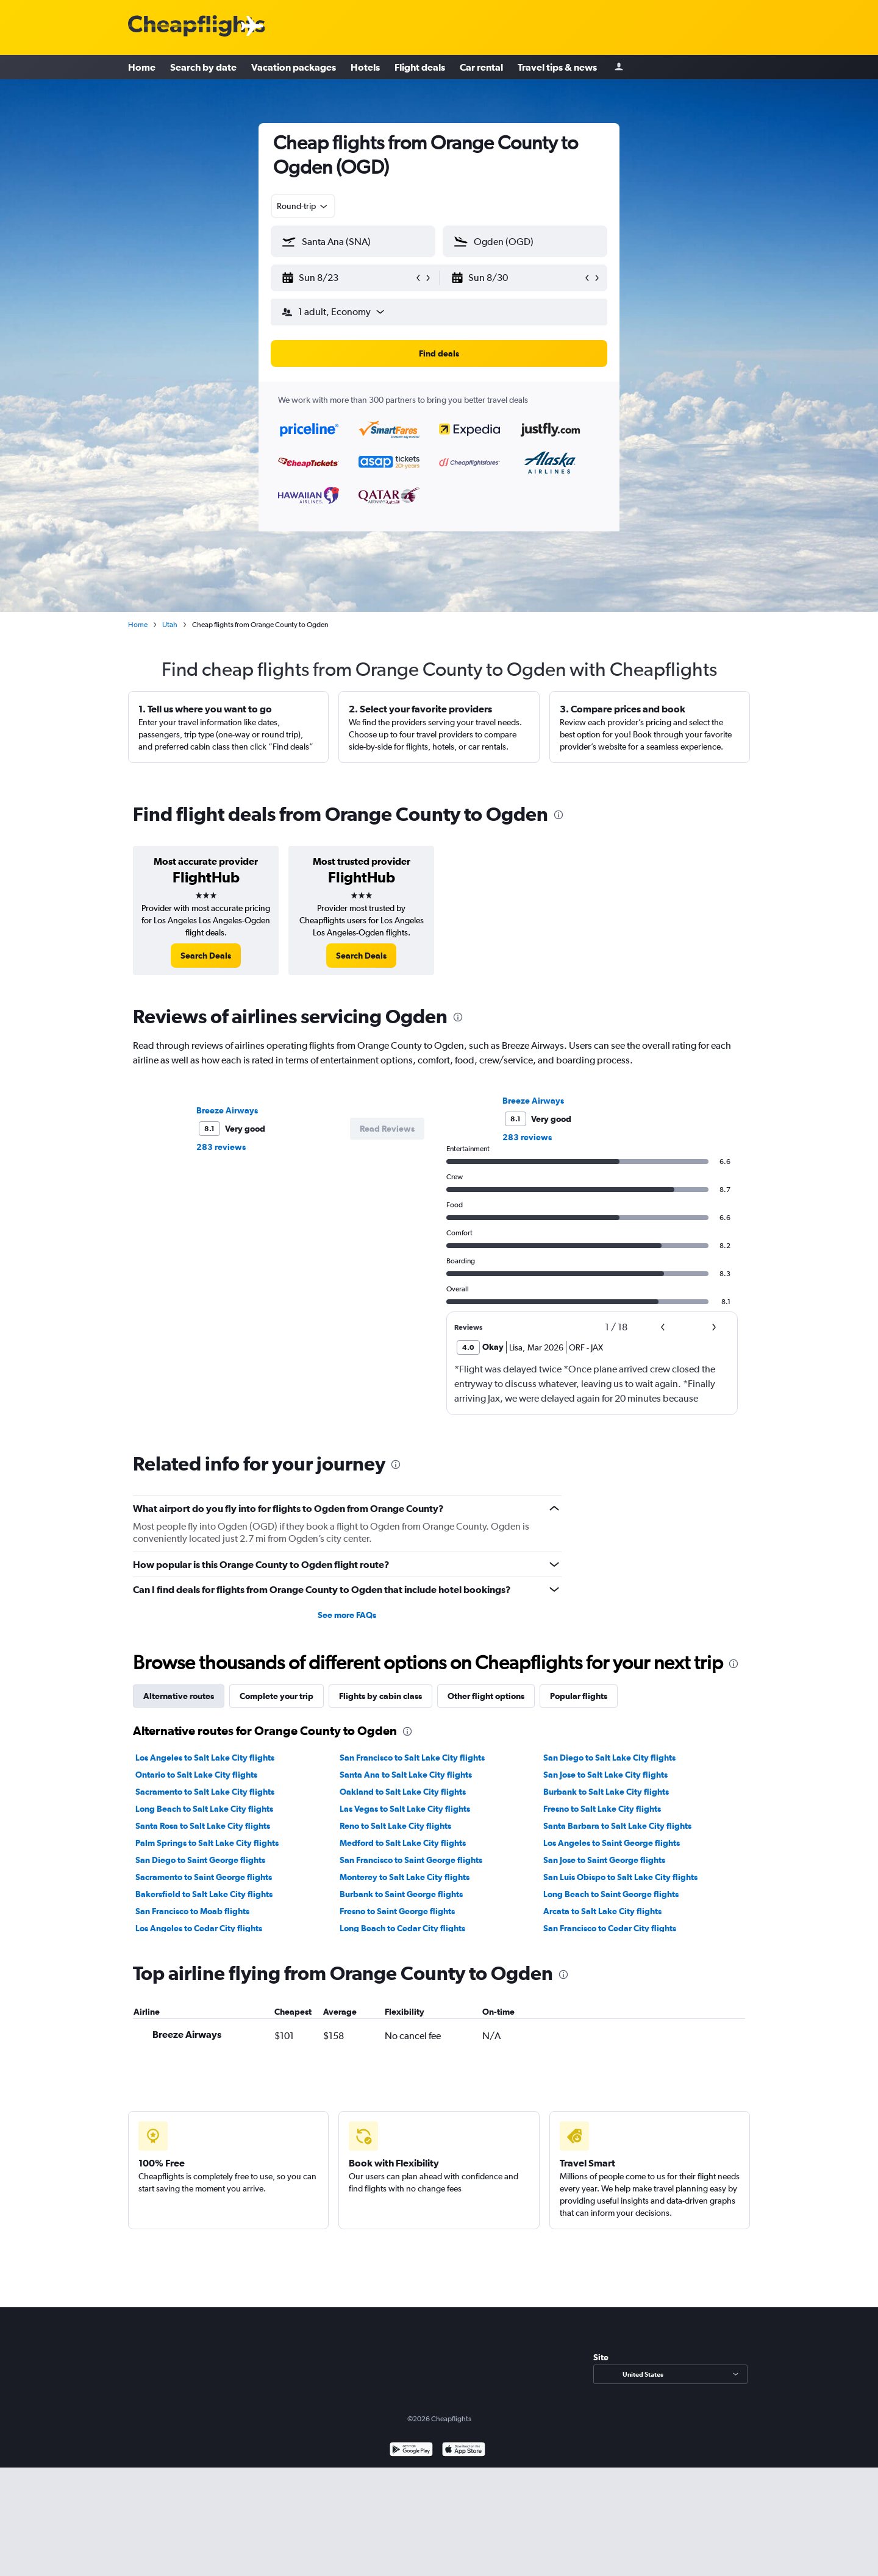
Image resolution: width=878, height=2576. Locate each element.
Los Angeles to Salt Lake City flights (204, 1757)
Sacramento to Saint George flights (203, 1877)
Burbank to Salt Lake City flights (606, 1792)
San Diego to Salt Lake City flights (609, 1757)
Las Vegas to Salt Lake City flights (405, 1809)
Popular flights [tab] (578, 1696)
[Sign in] (619, 67)
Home (141, 67)
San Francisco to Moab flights (192, 1911)
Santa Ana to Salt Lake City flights (406, 1774)
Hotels (365, 67)
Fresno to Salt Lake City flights (602, 1809)
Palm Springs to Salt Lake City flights (207, 1843)
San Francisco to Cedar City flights (609, 1928)
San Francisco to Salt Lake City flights (412, 1757)
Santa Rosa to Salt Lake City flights (202, 1826)
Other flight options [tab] (486, 1696)
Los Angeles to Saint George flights (611, 1843)
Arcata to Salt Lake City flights (602, 1911)
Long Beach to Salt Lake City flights (204, 1809)
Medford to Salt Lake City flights (403, 1843)
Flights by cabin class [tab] (380, 1696)
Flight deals (419, 67)
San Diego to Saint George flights (200, 1860)
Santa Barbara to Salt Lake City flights (617, 1826)
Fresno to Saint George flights (397, 1911)
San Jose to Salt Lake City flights (605, 1774)
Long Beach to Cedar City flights (402, 1928)
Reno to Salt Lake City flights (395, 1826)
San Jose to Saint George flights (604, 1860)
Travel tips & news (557, 67)
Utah (169, 624)
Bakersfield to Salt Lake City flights (204, 1894)
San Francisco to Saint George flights (411, 1860)
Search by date (203, 67)
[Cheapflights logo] (196, 26)
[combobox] (303, 206)
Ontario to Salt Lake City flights (196, 1774)
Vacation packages (293, 67)
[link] (206, 955)
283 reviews (221, 1147)
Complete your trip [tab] (276, 1696)
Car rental (481, 67)
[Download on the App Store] (463, 2451)
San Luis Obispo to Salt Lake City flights (620, 1877)
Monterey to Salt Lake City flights (404, 1877)
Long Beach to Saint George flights (611, 1894)
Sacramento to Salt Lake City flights (204, 1792)
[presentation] (558, 814)
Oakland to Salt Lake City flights (403, 1792)
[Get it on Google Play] (411, 2451)
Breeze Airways (227, 1110)
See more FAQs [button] (347, 1615)
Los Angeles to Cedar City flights (198, 1928)
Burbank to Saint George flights (401, 1894)
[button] (347, 278)
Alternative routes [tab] (178, 1696)
